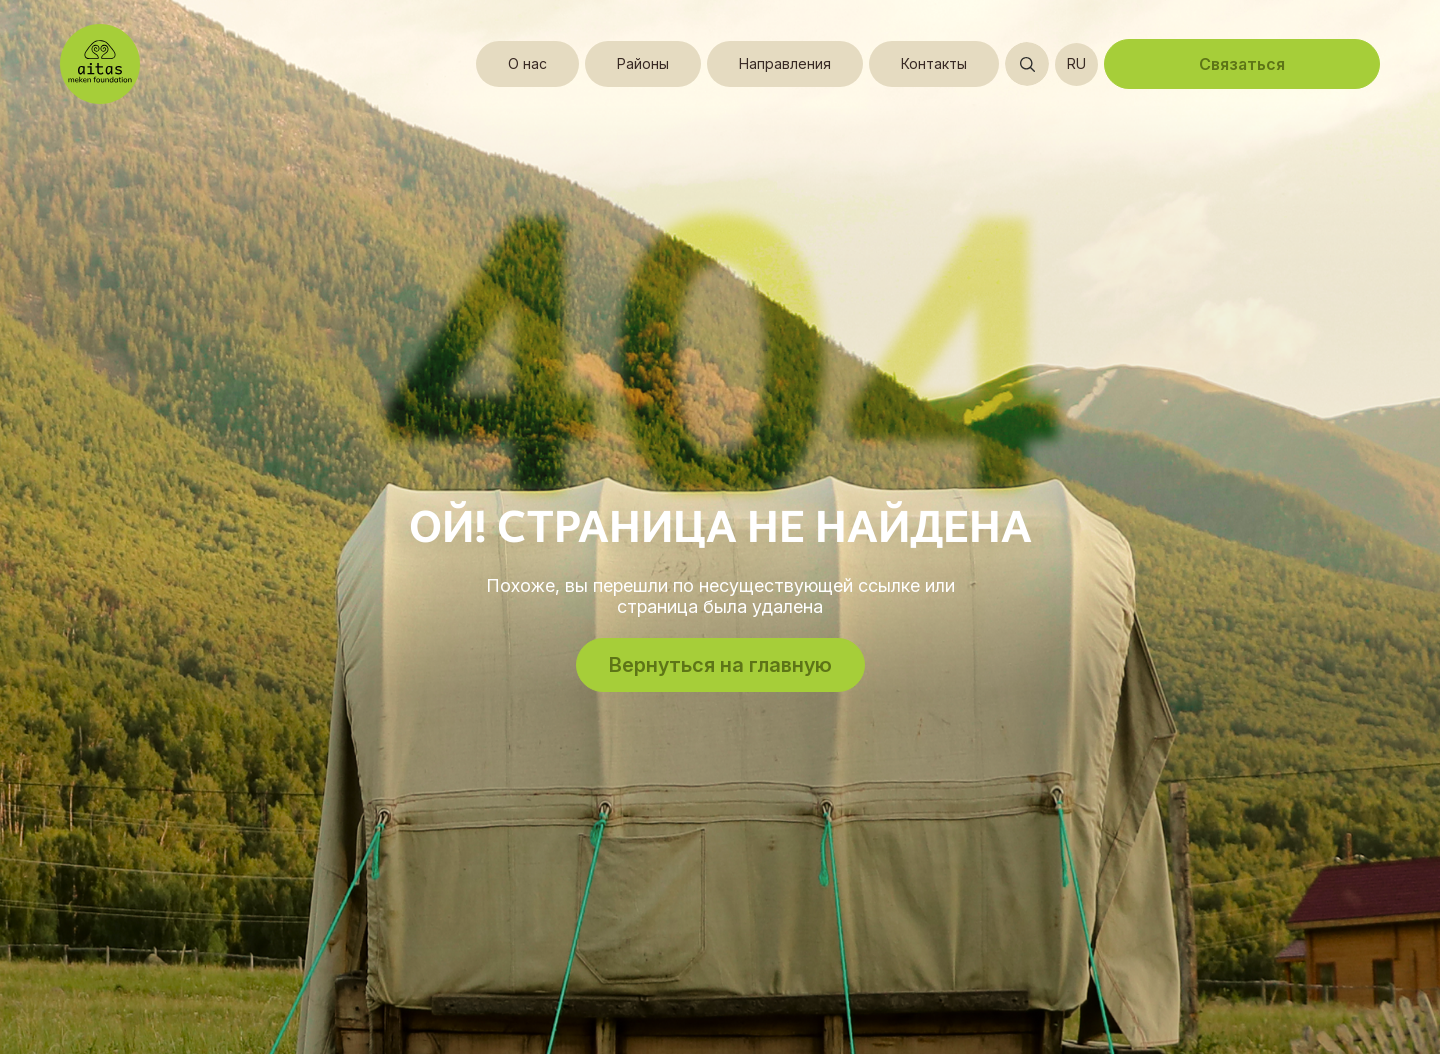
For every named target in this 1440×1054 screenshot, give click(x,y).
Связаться (1242, 64)
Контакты (934, 63)
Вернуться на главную (720, 665)
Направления (785, 63)
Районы (643, 63)
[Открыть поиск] (1027, 64)
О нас (527, 63)
